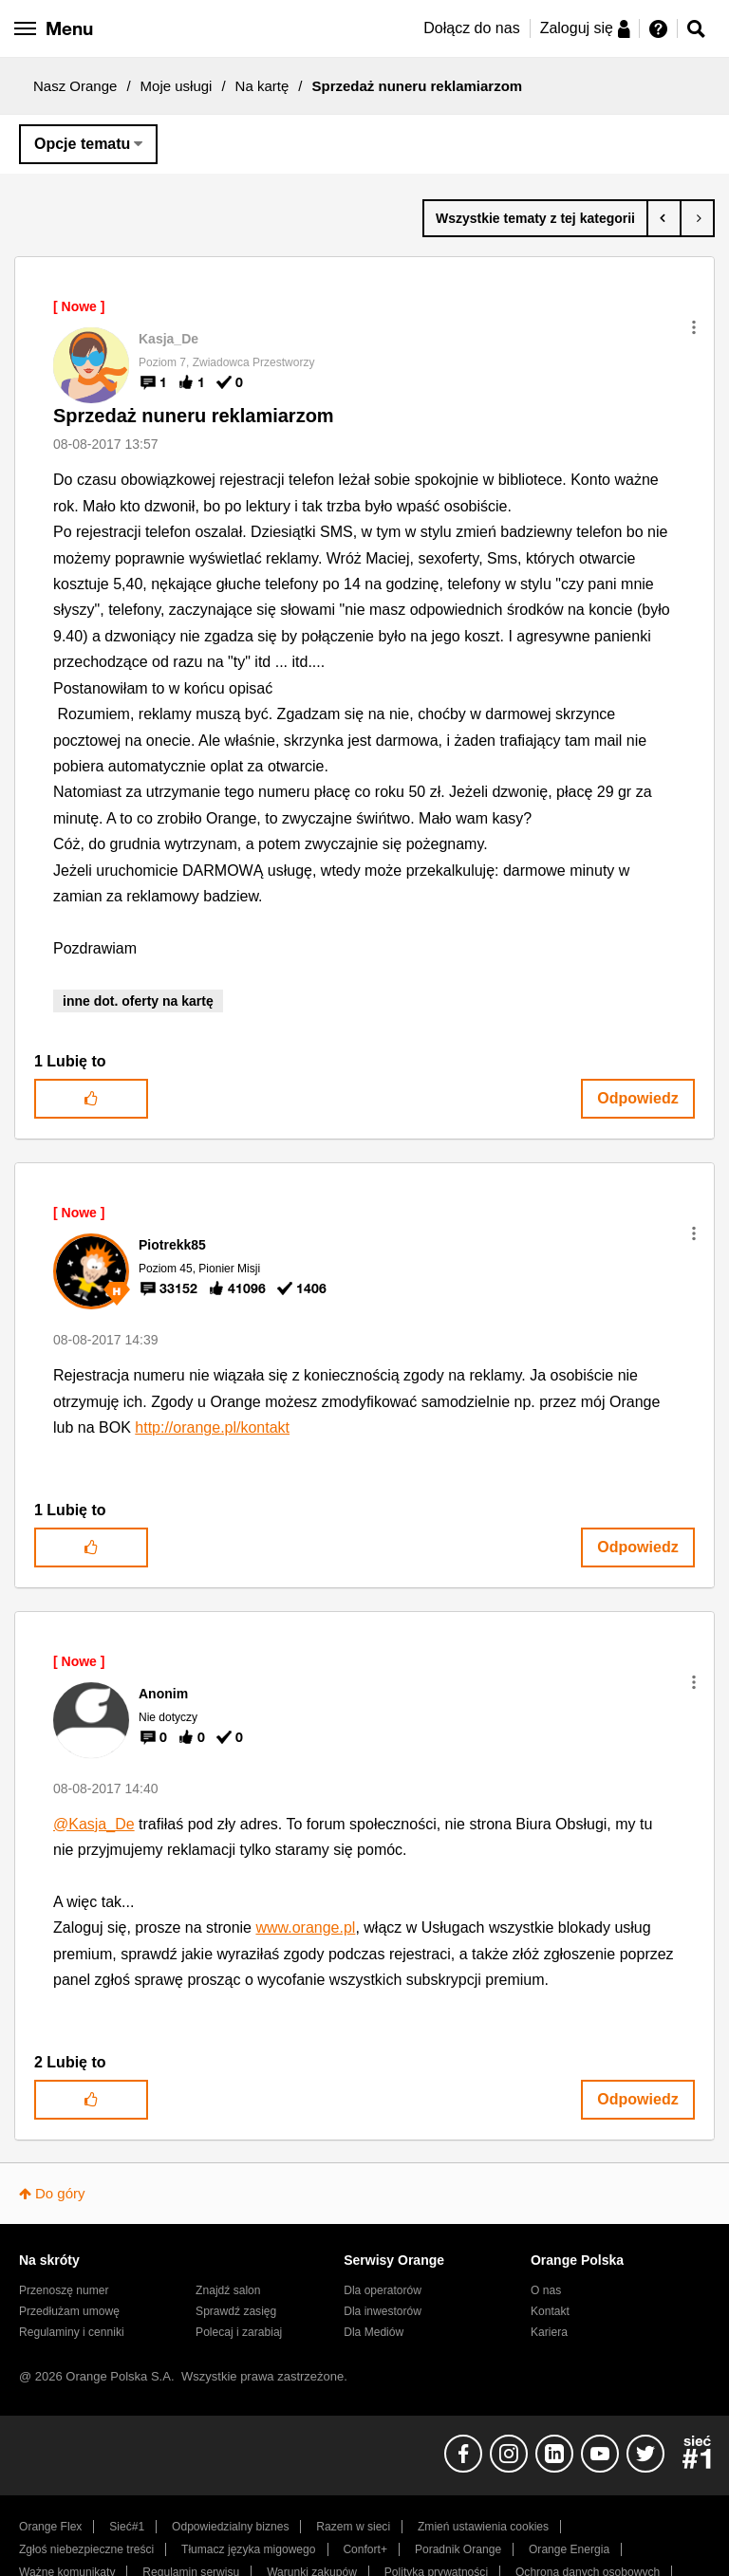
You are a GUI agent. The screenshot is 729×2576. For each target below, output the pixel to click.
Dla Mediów (373, 2332)
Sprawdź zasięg (236, 2311)
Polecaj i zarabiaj (239, 2332)
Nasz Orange (75, 86)
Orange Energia (569, 2549)
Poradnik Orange (458, 2549)
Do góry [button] (60, 2193)
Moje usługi (176, 86)
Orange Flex (50, 2526)
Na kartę (262, 86)
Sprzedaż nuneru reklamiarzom (193, 415)
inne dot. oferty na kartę (138, 1001)
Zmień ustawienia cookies (483, 2526)
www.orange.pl (305, 1927)
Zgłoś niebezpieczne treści (86, 2549)
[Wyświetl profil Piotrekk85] (172, 1244)
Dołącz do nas (471, 28)
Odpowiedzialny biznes (230, 2526)
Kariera (549, 2332)
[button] (694, 327)
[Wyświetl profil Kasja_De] (168, 338)
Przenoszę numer (64, 2290)
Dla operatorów (382, 2290)
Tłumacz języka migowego (248, 2549)
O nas (546, 2290)
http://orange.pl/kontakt (212, 1427)
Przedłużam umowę (69, 2311)
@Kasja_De (94, 1824)
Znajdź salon (228, 2290)
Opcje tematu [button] (82, 144)
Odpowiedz (637, 1098)
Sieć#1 (126, 2526)
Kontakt (550, 2311)
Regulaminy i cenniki (71, 2332)
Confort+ (365, 2549)
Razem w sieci (353, 2526)
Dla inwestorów (382, 2311)
